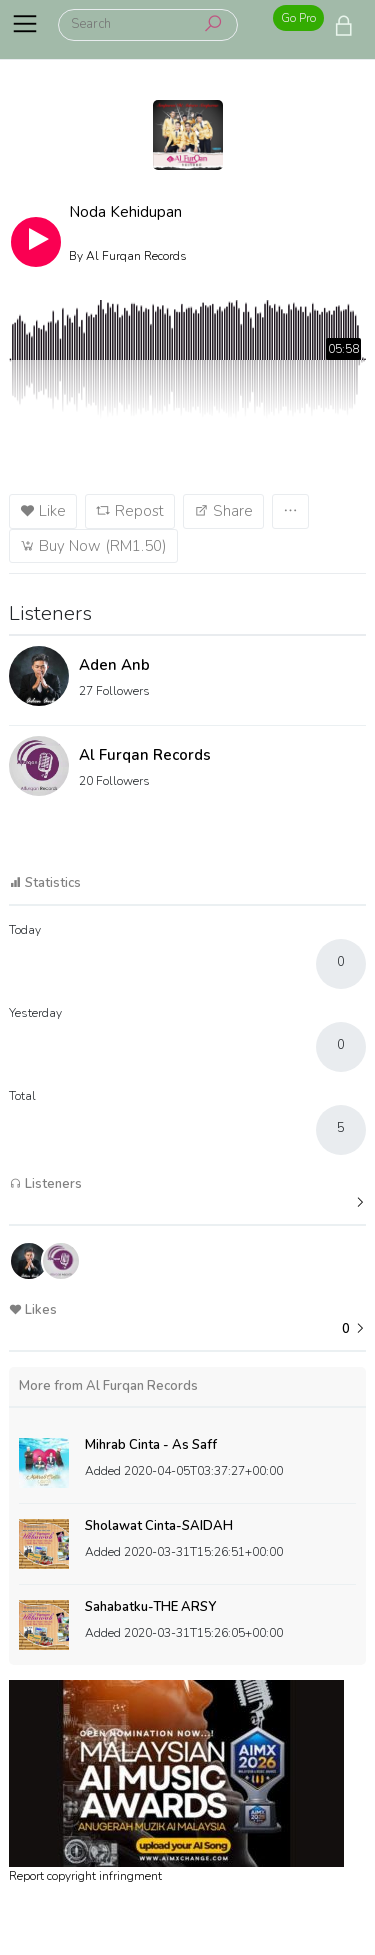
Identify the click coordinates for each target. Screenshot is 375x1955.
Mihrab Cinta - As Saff (151, 1445)
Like (43, 511)
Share (223, 511)
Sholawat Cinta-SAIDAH (159, 1526)
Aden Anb (114, 665)
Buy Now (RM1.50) (93, 546)
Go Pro (298, 18)
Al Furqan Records (145, 755)
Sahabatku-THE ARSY (150, 1607)
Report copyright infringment (85, 1876)
